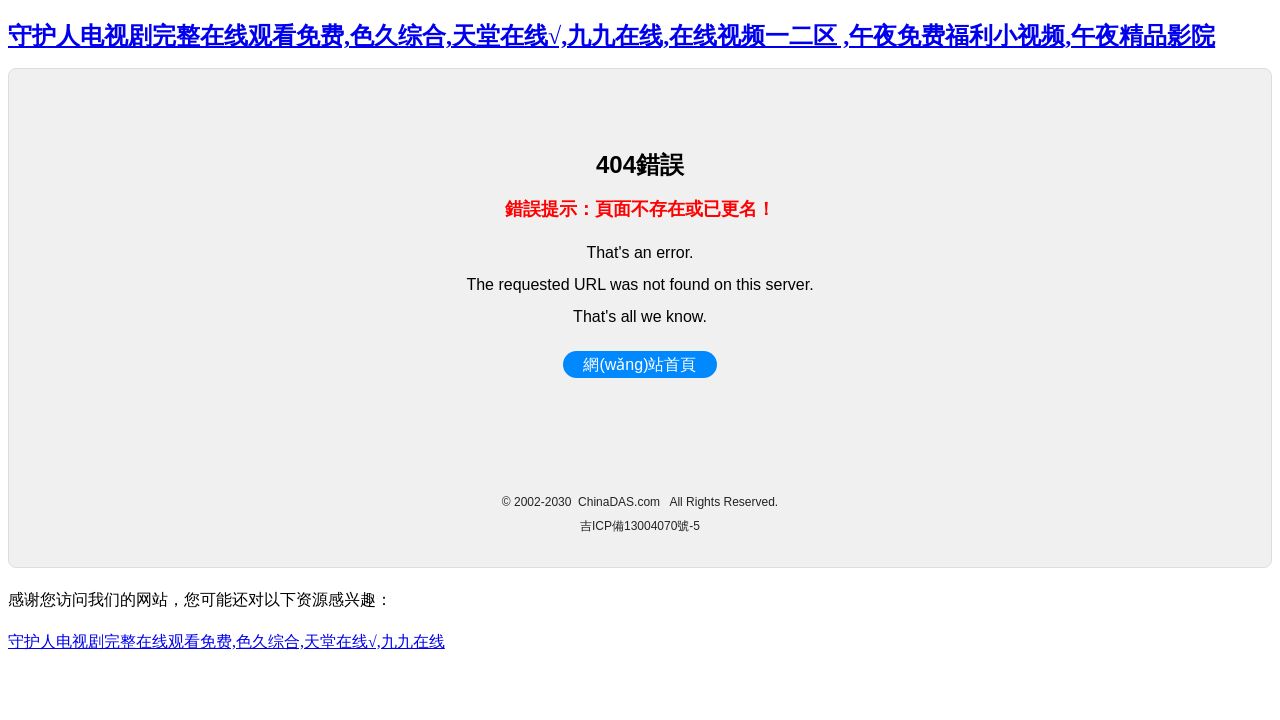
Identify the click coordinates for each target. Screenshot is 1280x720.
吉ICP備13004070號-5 (640, 526)
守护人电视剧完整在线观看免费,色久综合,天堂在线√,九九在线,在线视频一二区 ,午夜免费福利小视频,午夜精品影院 (611, 36)
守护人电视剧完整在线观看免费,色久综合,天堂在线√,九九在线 (226, 641)
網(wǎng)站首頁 (639, 364)
